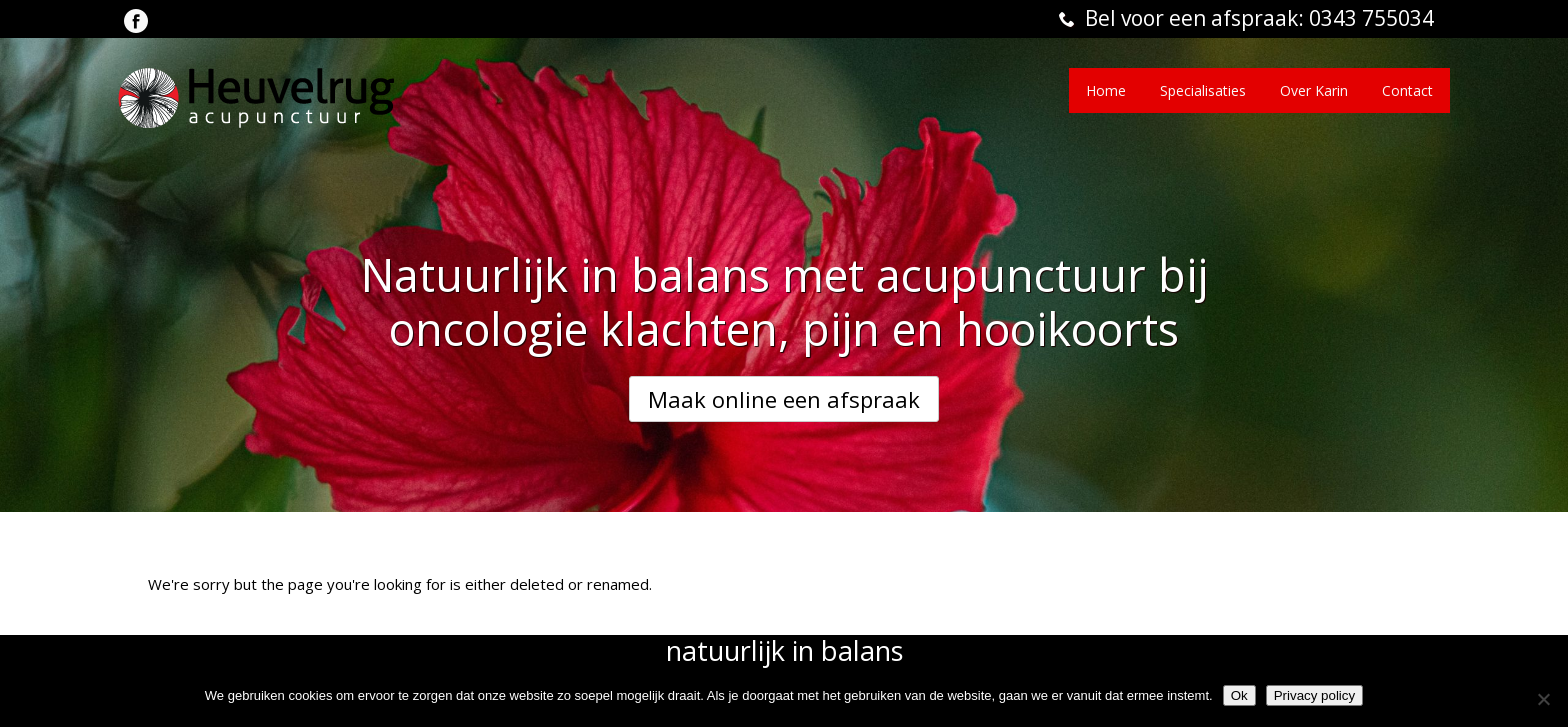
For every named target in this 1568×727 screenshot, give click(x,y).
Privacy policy (1314, 695)
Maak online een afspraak (784, 399)
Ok (1239, 695)
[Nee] (1543, 699)
